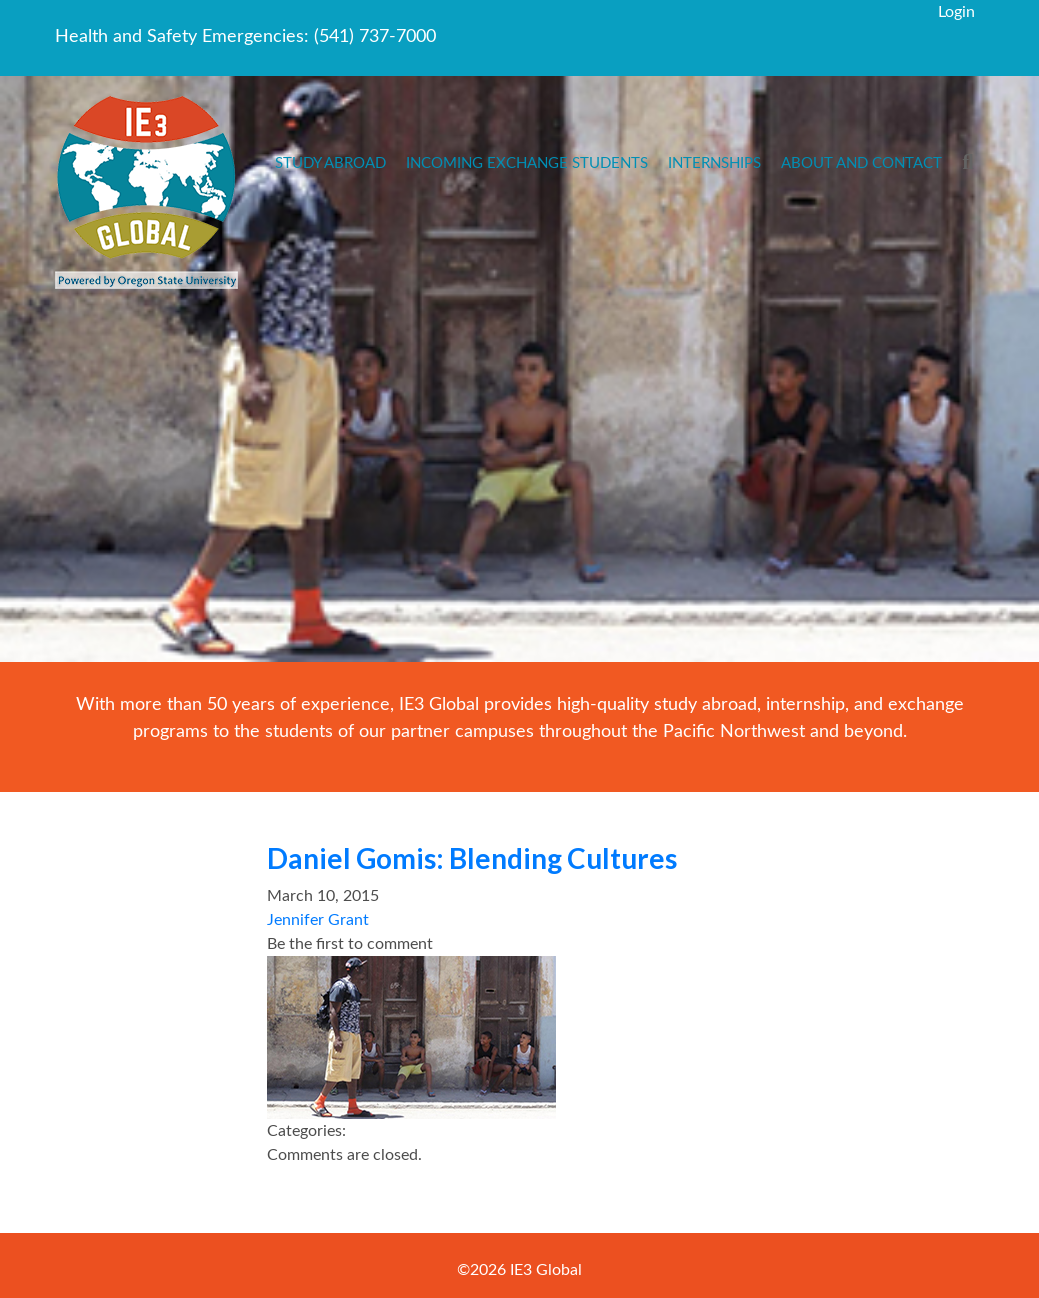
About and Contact (861, 163)
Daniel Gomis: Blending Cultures (472, 858)
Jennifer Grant (318, 920)
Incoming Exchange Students (527, 163)
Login (956, 12)
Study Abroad (330, 163)
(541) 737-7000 (375, 37)
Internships (714, 163)
